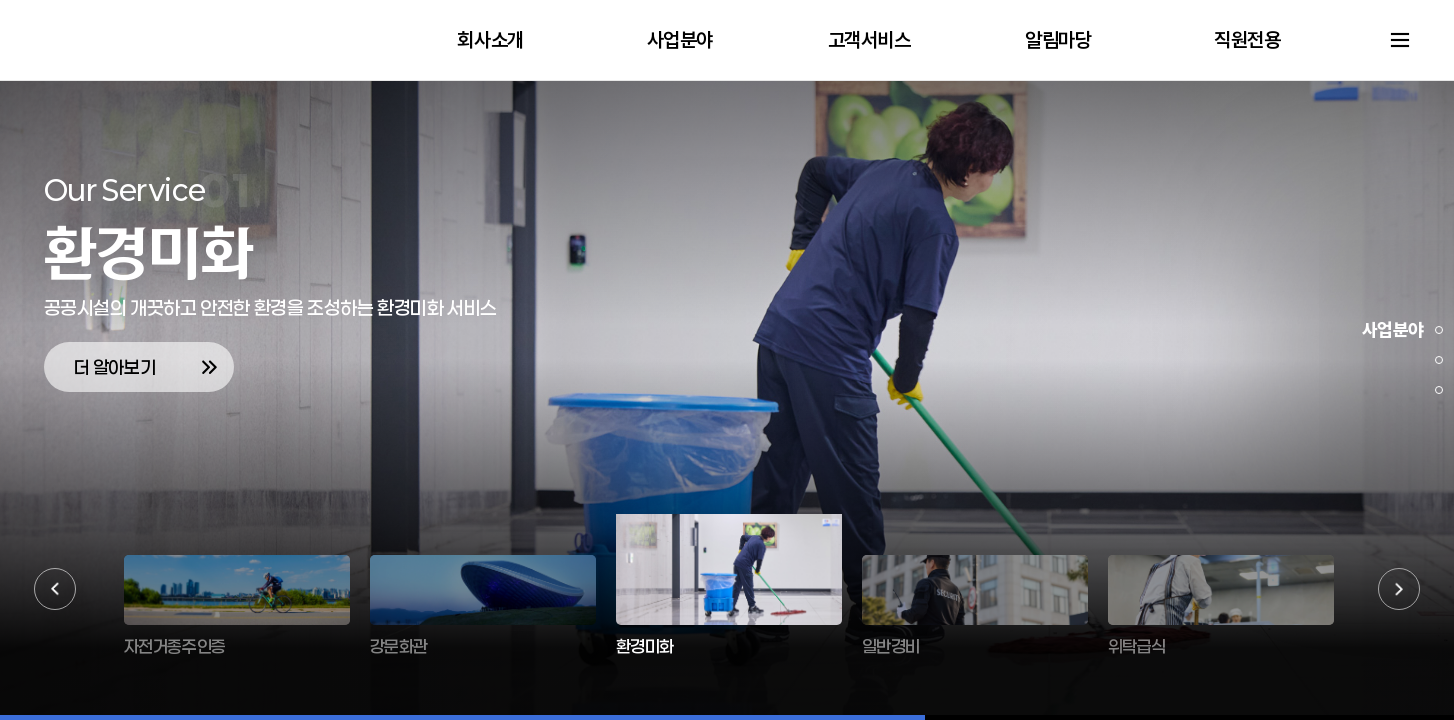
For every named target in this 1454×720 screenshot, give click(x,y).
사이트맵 (1400, 40)
